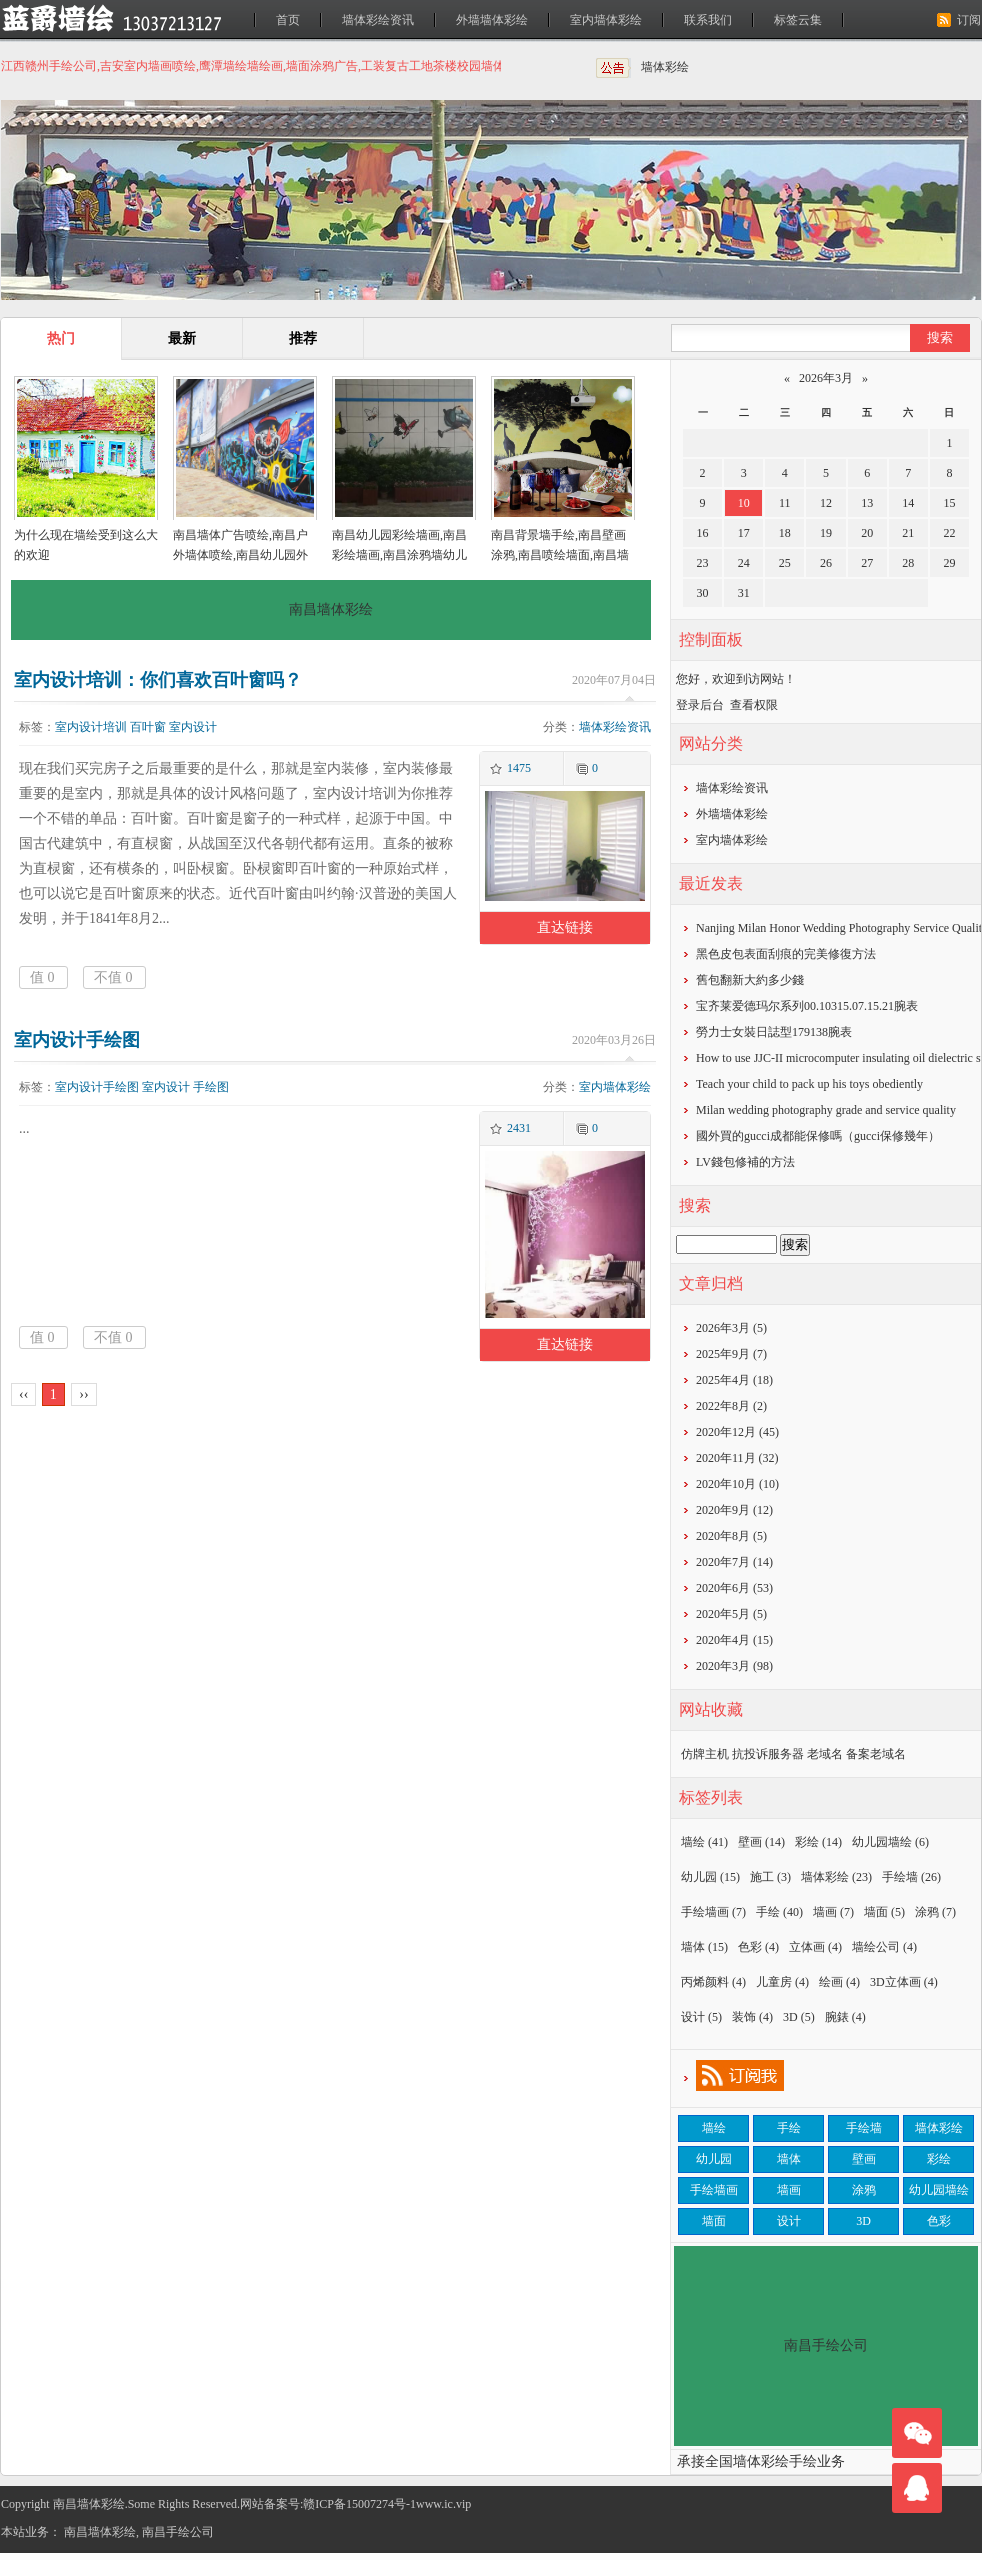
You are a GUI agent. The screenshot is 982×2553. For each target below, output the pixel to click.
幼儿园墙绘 (890, 1842)
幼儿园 (710, 1877)
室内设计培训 (91, 727)
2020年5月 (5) (731, 1614)
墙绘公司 (884, 1947)
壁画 (761, 1842)
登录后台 (700, 705)
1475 (519, 768)
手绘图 (211, 1087)
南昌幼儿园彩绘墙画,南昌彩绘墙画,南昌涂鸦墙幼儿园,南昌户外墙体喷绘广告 (399, 555)
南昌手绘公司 (178, 2532)
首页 (288, 20)
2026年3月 (826, 378)
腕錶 (845, 2017)
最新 (182, 338)
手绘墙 (911, 1877)
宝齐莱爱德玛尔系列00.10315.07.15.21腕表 (807, 1006)
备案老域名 (876, 1754)
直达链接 (565, 927)
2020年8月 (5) (731, 1536)
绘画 (839, 1982)
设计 (701, 2017)
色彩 (758, 1947)
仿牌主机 (705, 1754)
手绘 (779, 1912)
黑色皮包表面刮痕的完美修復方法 (786, 954)
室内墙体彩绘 (606, 20)
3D (799, 2017)
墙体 (704, 1947)
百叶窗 (148, 727)
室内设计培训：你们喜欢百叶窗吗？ (158, 680)
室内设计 (193, 727)
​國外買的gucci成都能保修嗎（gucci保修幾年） (818, 1136)
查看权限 (754, 705)
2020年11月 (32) (737, 1458)
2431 (519, 1128)
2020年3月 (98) (734, 1666)
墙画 (833, 1912)
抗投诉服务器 (768, 1754)
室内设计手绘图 (77, 1040)
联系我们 (708, 20)
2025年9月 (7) (731, 1354)
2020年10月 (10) (737, 1484)
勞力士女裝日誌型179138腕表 (774, 1032)
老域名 (825, 1754)
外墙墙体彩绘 (492, 20)
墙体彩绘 (665, 67)
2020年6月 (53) (734, 1588)
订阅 (969, 20)
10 (744, 503)
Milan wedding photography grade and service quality (826, 1110)
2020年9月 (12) (734, 1510)
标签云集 (798, 20)
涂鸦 (935, 1912)
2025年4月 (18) (734, 1380)
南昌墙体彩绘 (100, 2532)
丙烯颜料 (713, 1982)
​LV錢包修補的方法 (745, 1162)
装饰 (752, 2017)
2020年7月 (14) (734, 1562)
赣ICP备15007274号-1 (359, 2504)
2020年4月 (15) (734, 1640)
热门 (61, 338)
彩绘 (818, 1842)
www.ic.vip (443, 2504)
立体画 (815, 1947)
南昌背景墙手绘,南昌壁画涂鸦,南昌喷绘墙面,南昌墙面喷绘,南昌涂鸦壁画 (560, 555)
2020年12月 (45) (737, 1432)
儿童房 (782, 1982)
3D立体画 (904, 1982)
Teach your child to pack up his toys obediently (809, 1084)
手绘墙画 (713, 1912)
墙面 (884, 1912)
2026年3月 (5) (731, 1328)
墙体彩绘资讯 (378, 20)
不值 (113, 977)
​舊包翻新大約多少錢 (750, 980)
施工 (770, 1877)
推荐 (303, 338)
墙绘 (704, 1842)
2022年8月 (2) (731, 1406)
